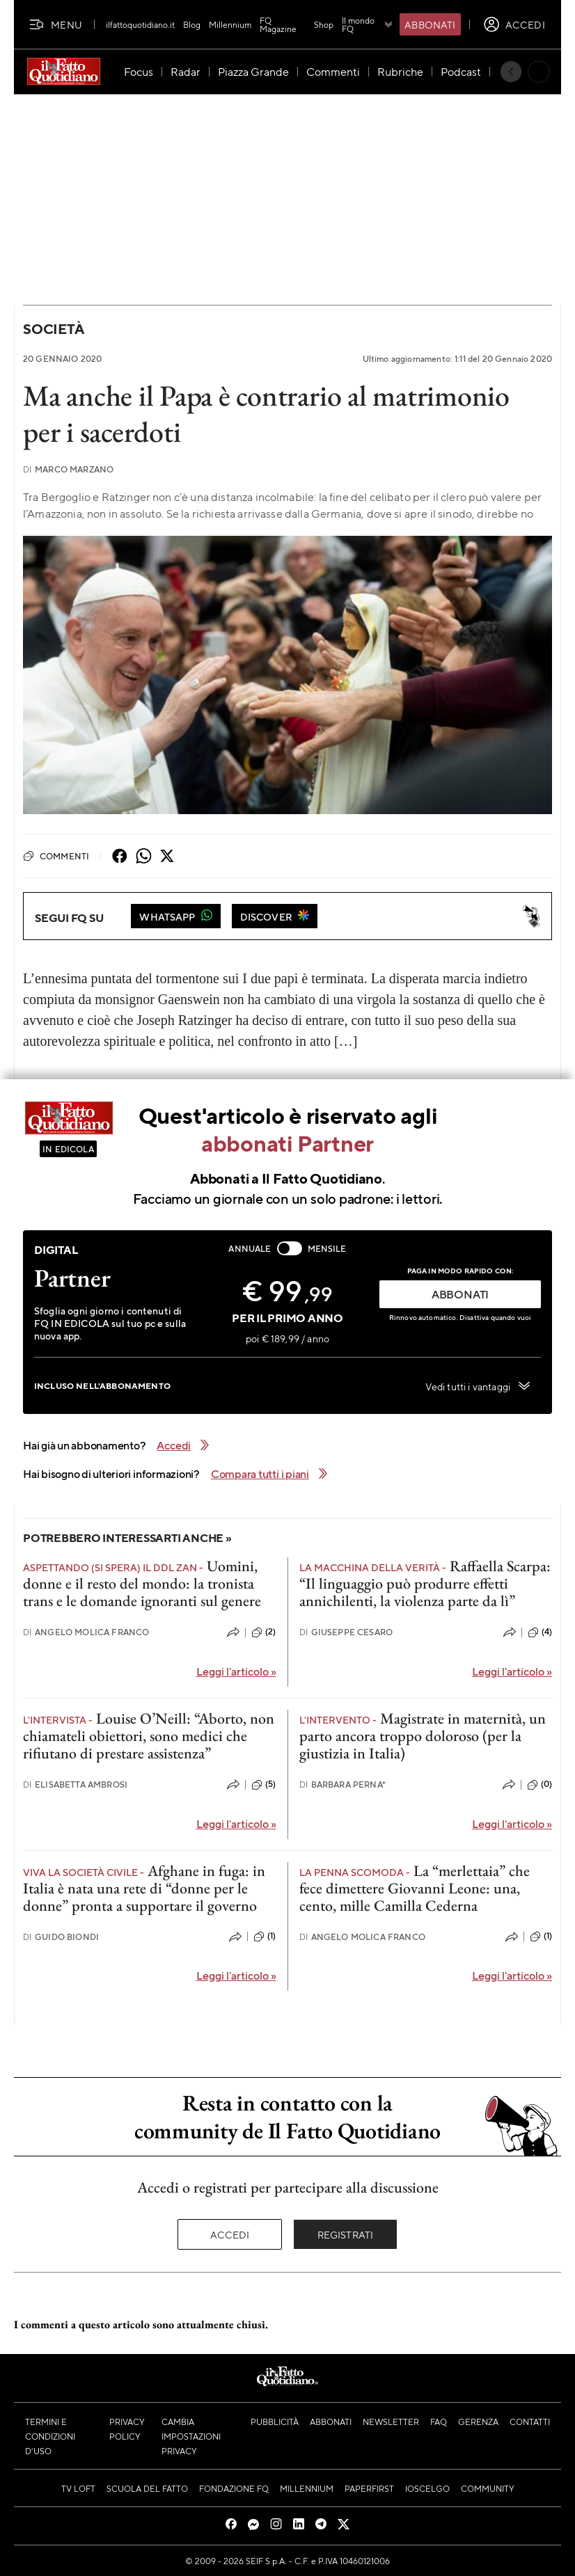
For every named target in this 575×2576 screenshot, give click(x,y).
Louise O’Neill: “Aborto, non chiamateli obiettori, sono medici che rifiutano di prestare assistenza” (148, 1736)
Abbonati (429, 24)
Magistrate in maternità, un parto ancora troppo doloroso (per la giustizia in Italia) (422, 1736)
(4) (540, 1632)
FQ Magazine (278, 24)
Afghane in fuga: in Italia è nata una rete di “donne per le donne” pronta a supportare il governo (144, 1888)
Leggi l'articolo (236, 1671)
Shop (323, 24)
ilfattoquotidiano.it (140, 24)
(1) (264, 1936)
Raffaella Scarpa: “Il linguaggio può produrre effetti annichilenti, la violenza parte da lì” (425, 1584)
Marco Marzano (68, 469)
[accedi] (514, 24)
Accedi (230, 2234)
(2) (263, 1632)
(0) (539, 1784)
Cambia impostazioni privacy (191, 2436)
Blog (191, 24)
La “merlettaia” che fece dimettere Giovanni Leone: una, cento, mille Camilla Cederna (414, 1888)
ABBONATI (460, 1294)
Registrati (345, 2234)
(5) (263, 1784)
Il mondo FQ (368, 24)
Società (53, 328)
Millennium (230, 24)
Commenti (56, 855)
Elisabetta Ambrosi (75, 1784)
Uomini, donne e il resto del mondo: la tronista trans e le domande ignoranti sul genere (142, 1584)
